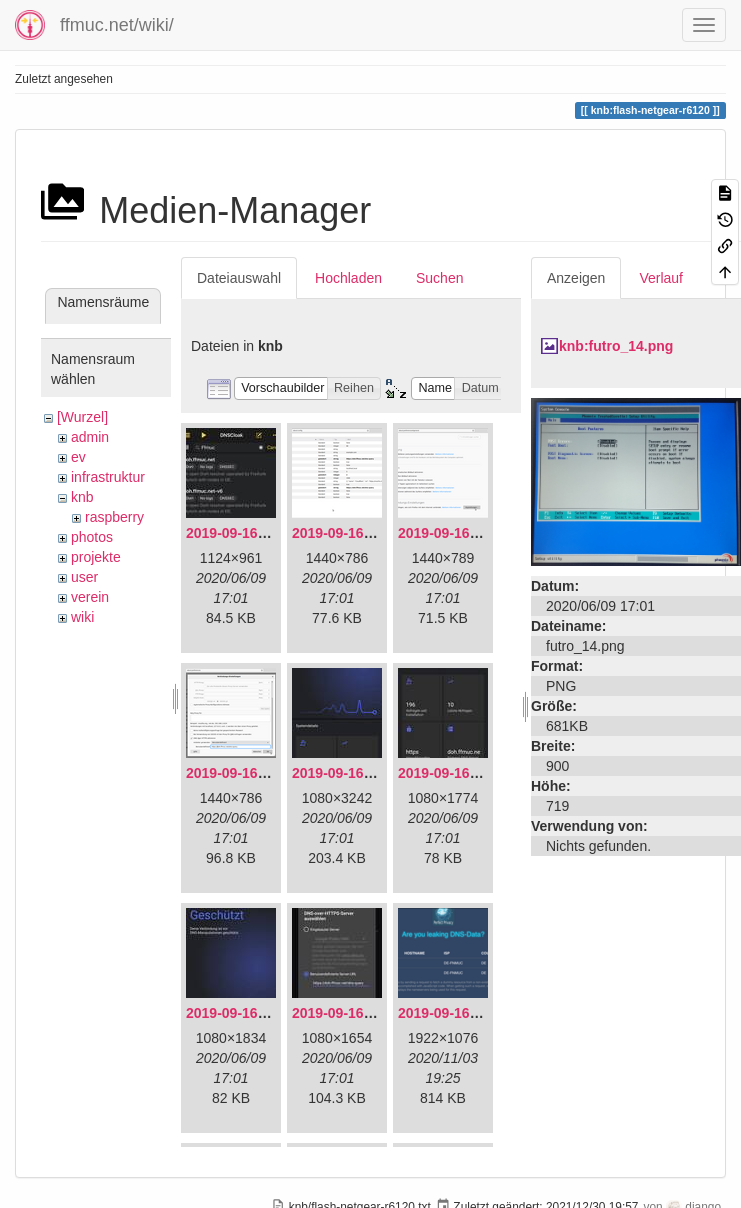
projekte (96, 557)
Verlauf (661, 278)
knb (82, 497)
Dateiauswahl (239, 278)
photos (92, 537)
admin (90, 437)
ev (78, 457)
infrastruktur (108, 477)
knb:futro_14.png (616, 346)
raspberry (114, 517)
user (84, 577)
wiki (82, 617)
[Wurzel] (82, 417)
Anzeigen (576, 278)
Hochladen (348, 278)
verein (90, 597)
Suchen (439, 278)
